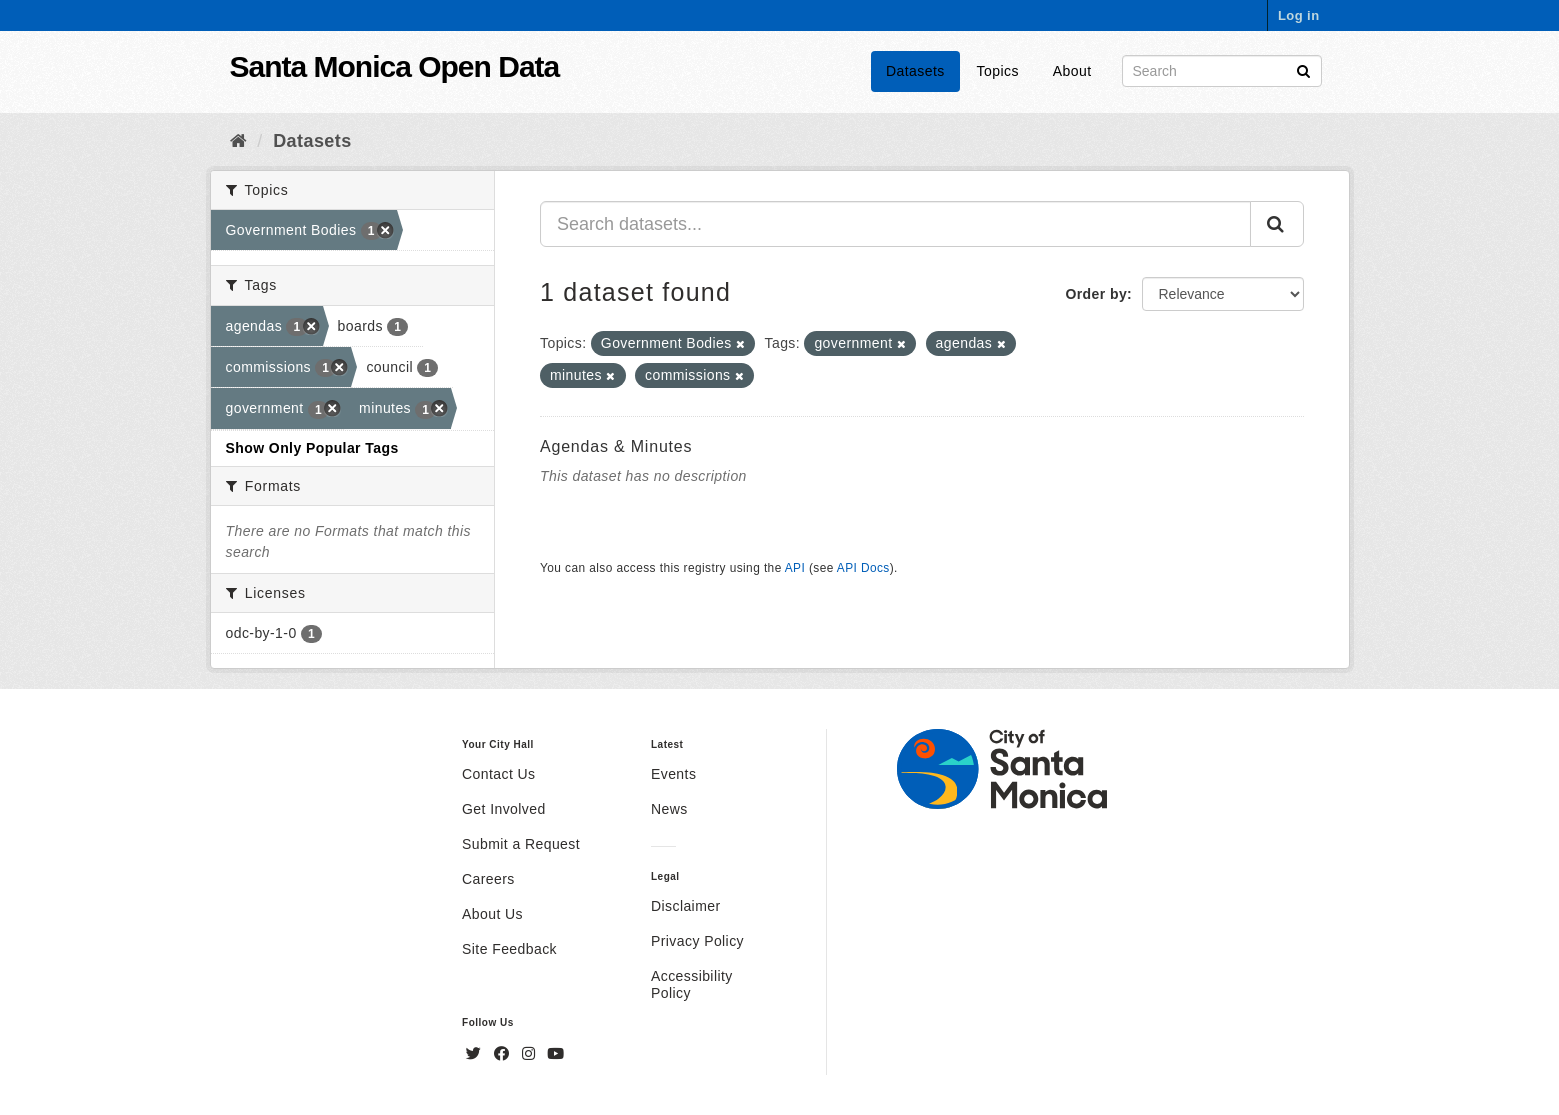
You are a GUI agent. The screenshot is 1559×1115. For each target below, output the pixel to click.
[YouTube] (555, 1054)
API (795, 568)
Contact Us (498, 774)
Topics (998, 71)
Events (673, 774)
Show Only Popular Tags (312, 448)
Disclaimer (686, 906)
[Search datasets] (1222, 71)
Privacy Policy (697, 941)
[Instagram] (531, 1054)
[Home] (238, 141)
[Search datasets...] (895, 224)
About (1072, 71)
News (669, 809)
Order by (1096, 294)
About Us (492, 914)
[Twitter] (476, 1054)
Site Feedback (509, 949)
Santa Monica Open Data (395, 66)
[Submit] (1303, 69)
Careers (488, 879)
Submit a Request (521, 844)
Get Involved (504, 809)
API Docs (863, 568)
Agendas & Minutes (616, 446)
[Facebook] (504, 1054)
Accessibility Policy (692, 984)
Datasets (915, 71)
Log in (1299, 15)
